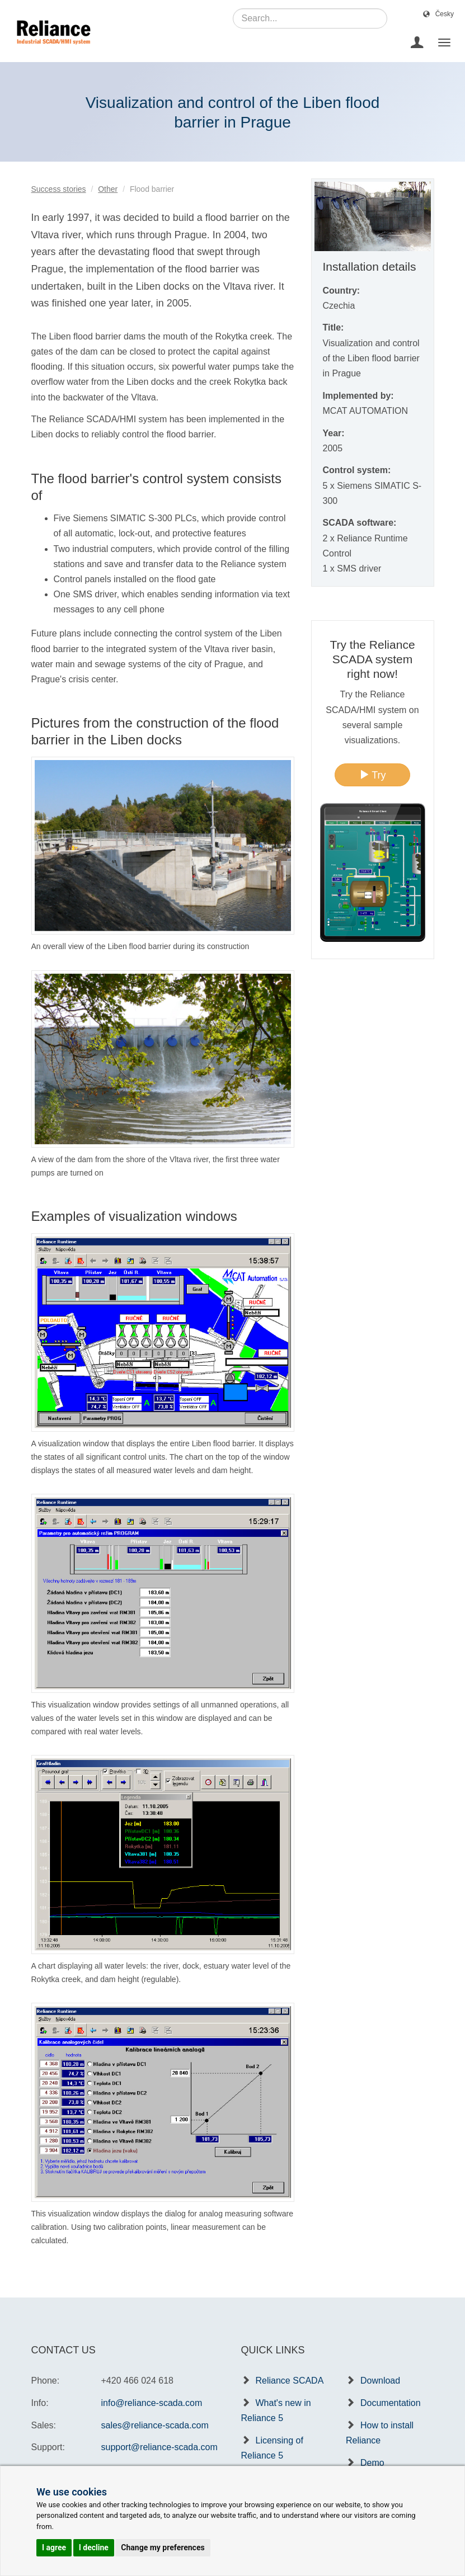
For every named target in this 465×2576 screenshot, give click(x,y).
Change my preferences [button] (162, 2547)
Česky (444, 14)
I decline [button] (94, 2547)
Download (380, 2380)
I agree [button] (54, 2547)
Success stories (58, 189)
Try (372, 775)
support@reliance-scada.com (159, 2447)
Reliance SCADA (290, 2380)
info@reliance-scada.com (152, 2403)
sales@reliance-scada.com (155, 2425)
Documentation (390, 2403)
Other (108, 189)
